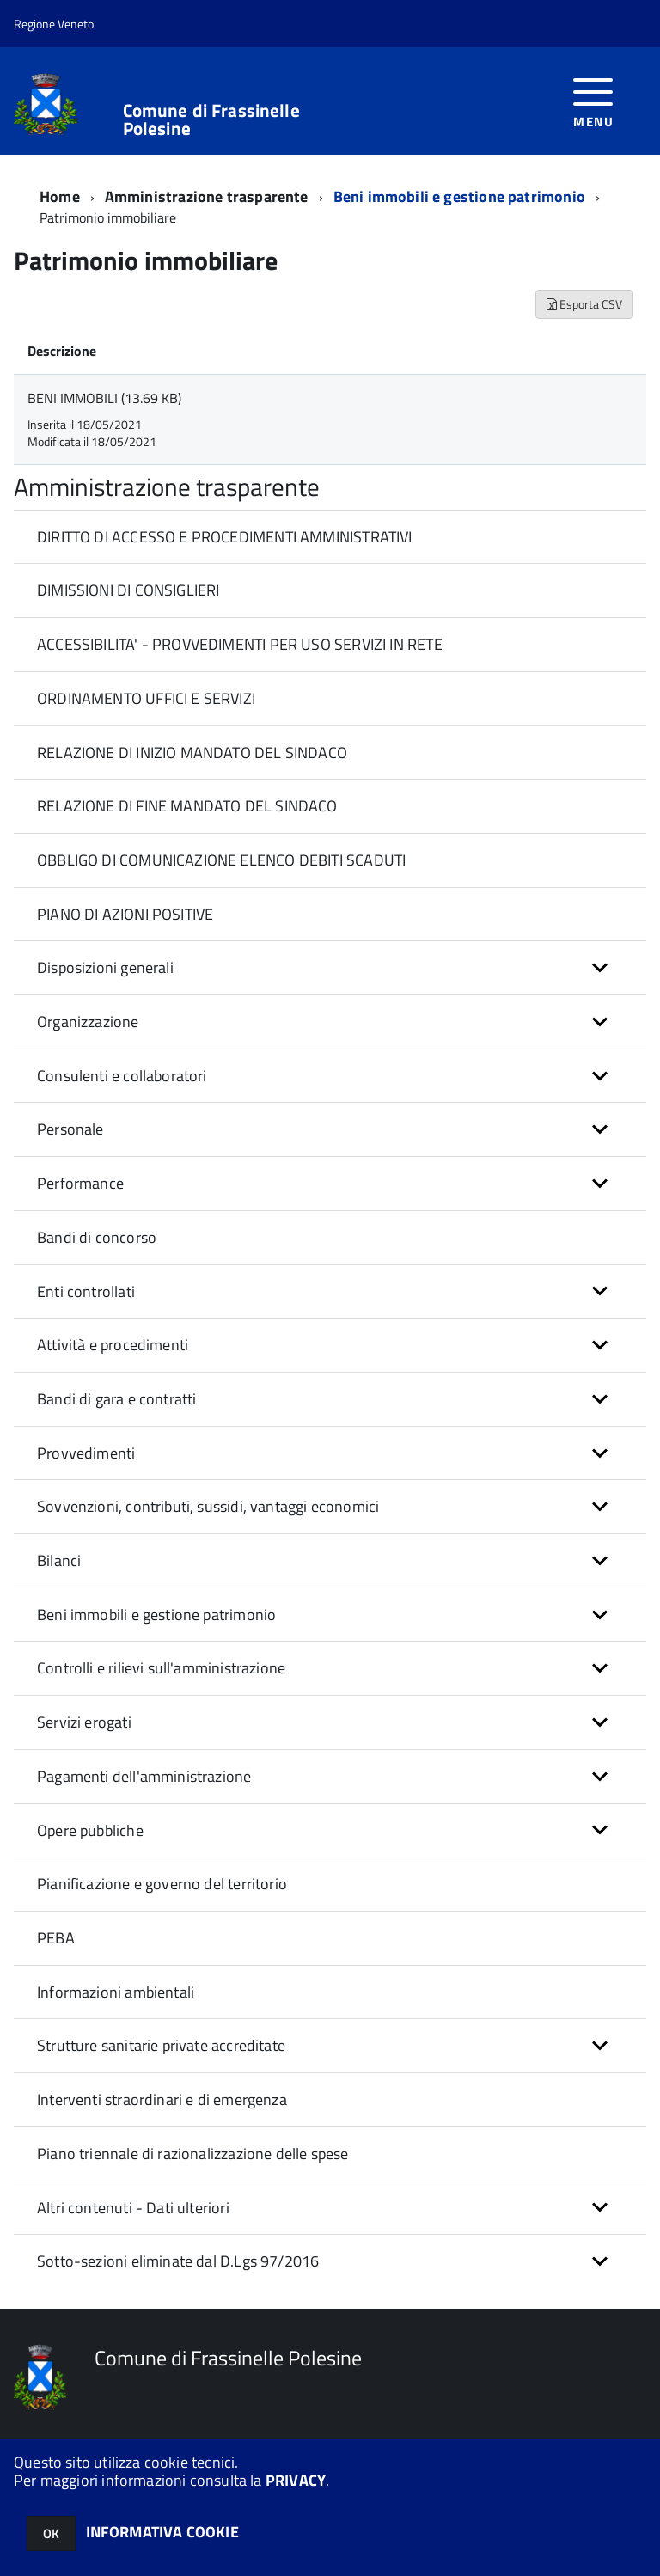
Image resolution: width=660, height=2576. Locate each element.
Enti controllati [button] (86, 1291)
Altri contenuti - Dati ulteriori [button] (133, 2207)
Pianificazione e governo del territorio (162, 1883)
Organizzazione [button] (88, 1021)
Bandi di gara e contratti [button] (117, 1398)
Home (60, 196)
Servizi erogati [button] (84, 1722)
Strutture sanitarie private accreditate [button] (161, 2045)
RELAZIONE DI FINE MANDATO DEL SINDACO (187, 805)
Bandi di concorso (96, 1237)
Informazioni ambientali (115, 1992)
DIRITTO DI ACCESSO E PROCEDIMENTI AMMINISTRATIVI (224, 536)
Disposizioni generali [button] (105, 967)
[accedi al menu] (593, 101)
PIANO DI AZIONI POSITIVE (125, 914)
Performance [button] (80, 1183)
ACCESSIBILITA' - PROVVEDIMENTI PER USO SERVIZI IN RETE (240, 644)
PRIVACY (296, 2480)
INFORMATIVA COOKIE (162, 2531)
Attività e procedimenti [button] (112, 1344)
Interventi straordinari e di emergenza (162, 2099)
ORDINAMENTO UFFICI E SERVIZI (146, 698)
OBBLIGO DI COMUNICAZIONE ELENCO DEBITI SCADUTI (221, 860)
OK (51, 2533)
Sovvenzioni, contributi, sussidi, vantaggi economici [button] (208, 1506)
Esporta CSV (584, 304)
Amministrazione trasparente (207, 196)
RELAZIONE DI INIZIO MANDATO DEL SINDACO (192, 752)
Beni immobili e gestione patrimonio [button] (156, 1614)
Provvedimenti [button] (86, 1453)
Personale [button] (70, 1129)
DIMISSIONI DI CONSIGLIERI (128, 590)
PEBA (56, 1937)
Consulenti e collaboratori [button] (122, 1075)
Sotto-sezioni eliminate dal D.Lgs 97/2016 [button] (178, 2261)
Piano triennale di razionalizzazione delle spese (193, 2153)
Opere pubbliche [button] (90, 1830)
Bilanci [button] (59, 1560)
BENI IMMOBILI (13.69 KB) (104, 398)
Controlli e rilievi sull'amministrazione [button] (161, 1668)
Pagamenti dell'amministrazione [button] (144, 1776)
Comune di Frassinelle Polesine (211, 119)
